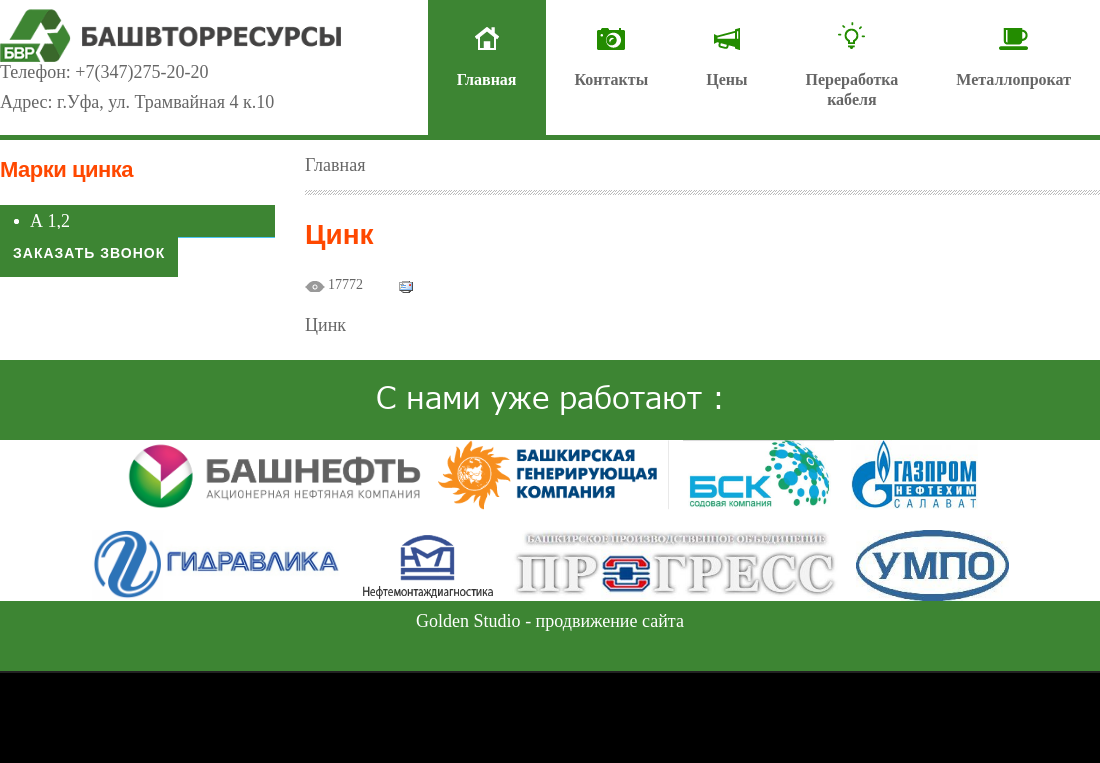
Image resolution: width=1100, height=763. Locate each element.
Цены (726, 79)
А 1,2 (50, 221)
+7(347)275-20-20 (141, 72)
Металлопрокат (1013, 79)
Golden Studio (468, 621)
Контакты (612, 79)
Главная (487, 79)
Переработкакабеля (851, 89)
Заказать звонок (89, 253)
